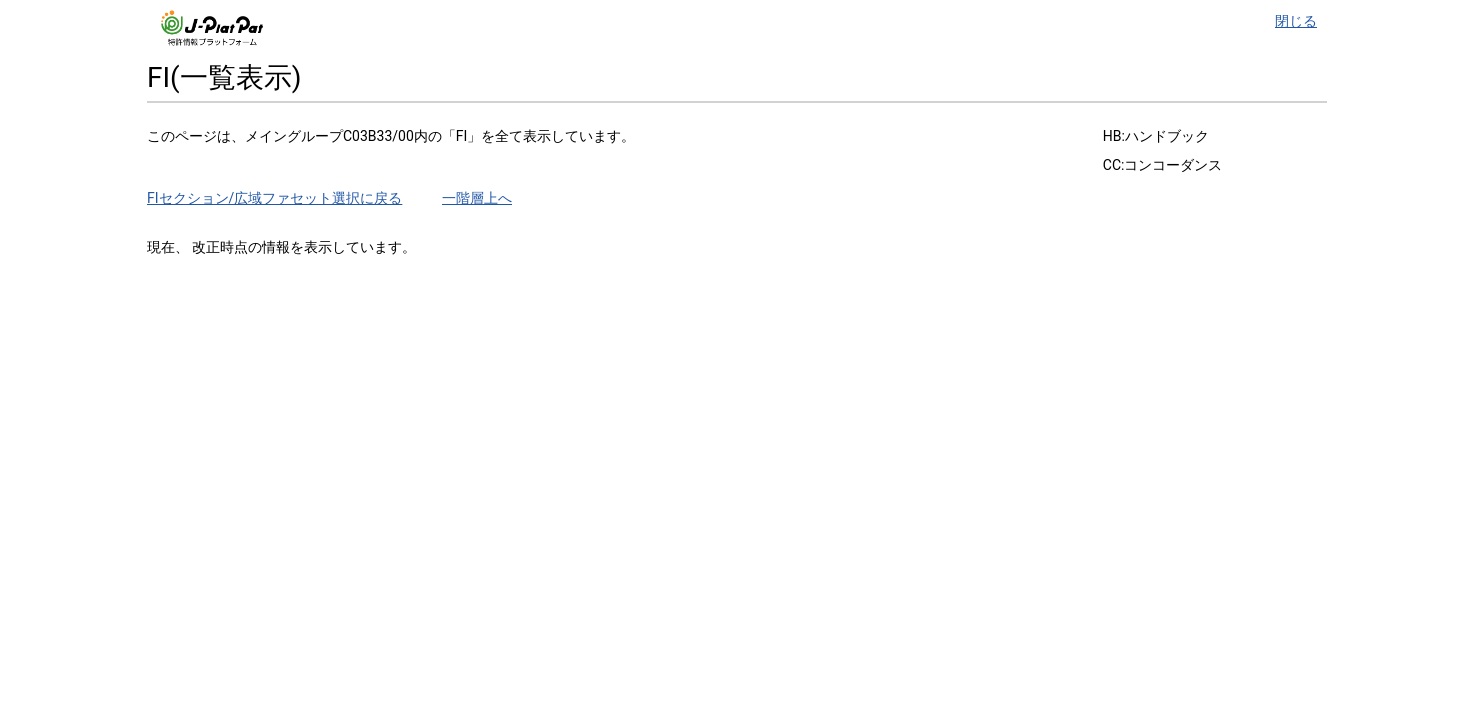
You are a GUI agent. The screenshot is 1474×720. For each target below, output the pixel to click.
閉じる (1296, 21)
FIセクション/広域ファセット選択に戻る (274, 198)
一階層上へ (477, 198)
